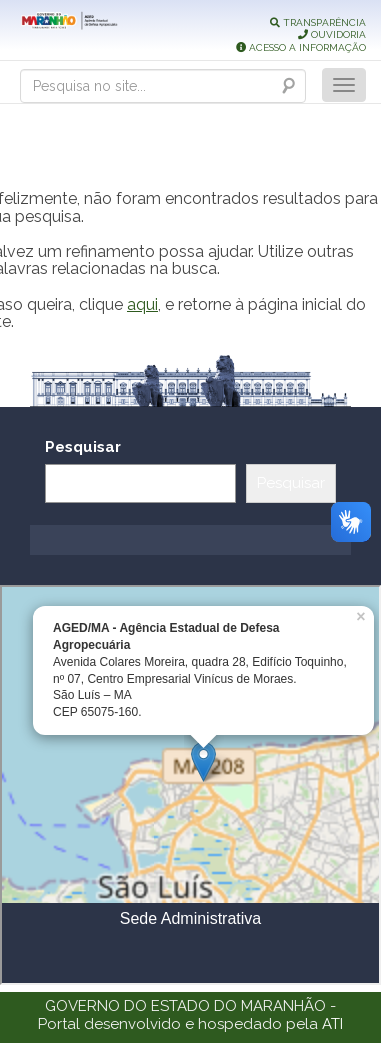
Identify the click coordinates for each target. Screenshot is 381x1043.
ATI (332, 1024)
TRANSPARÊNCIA (318, 22)
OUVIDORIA (332, 34)
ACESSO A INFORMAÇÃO (301, 47)
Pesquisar (83, 447)
